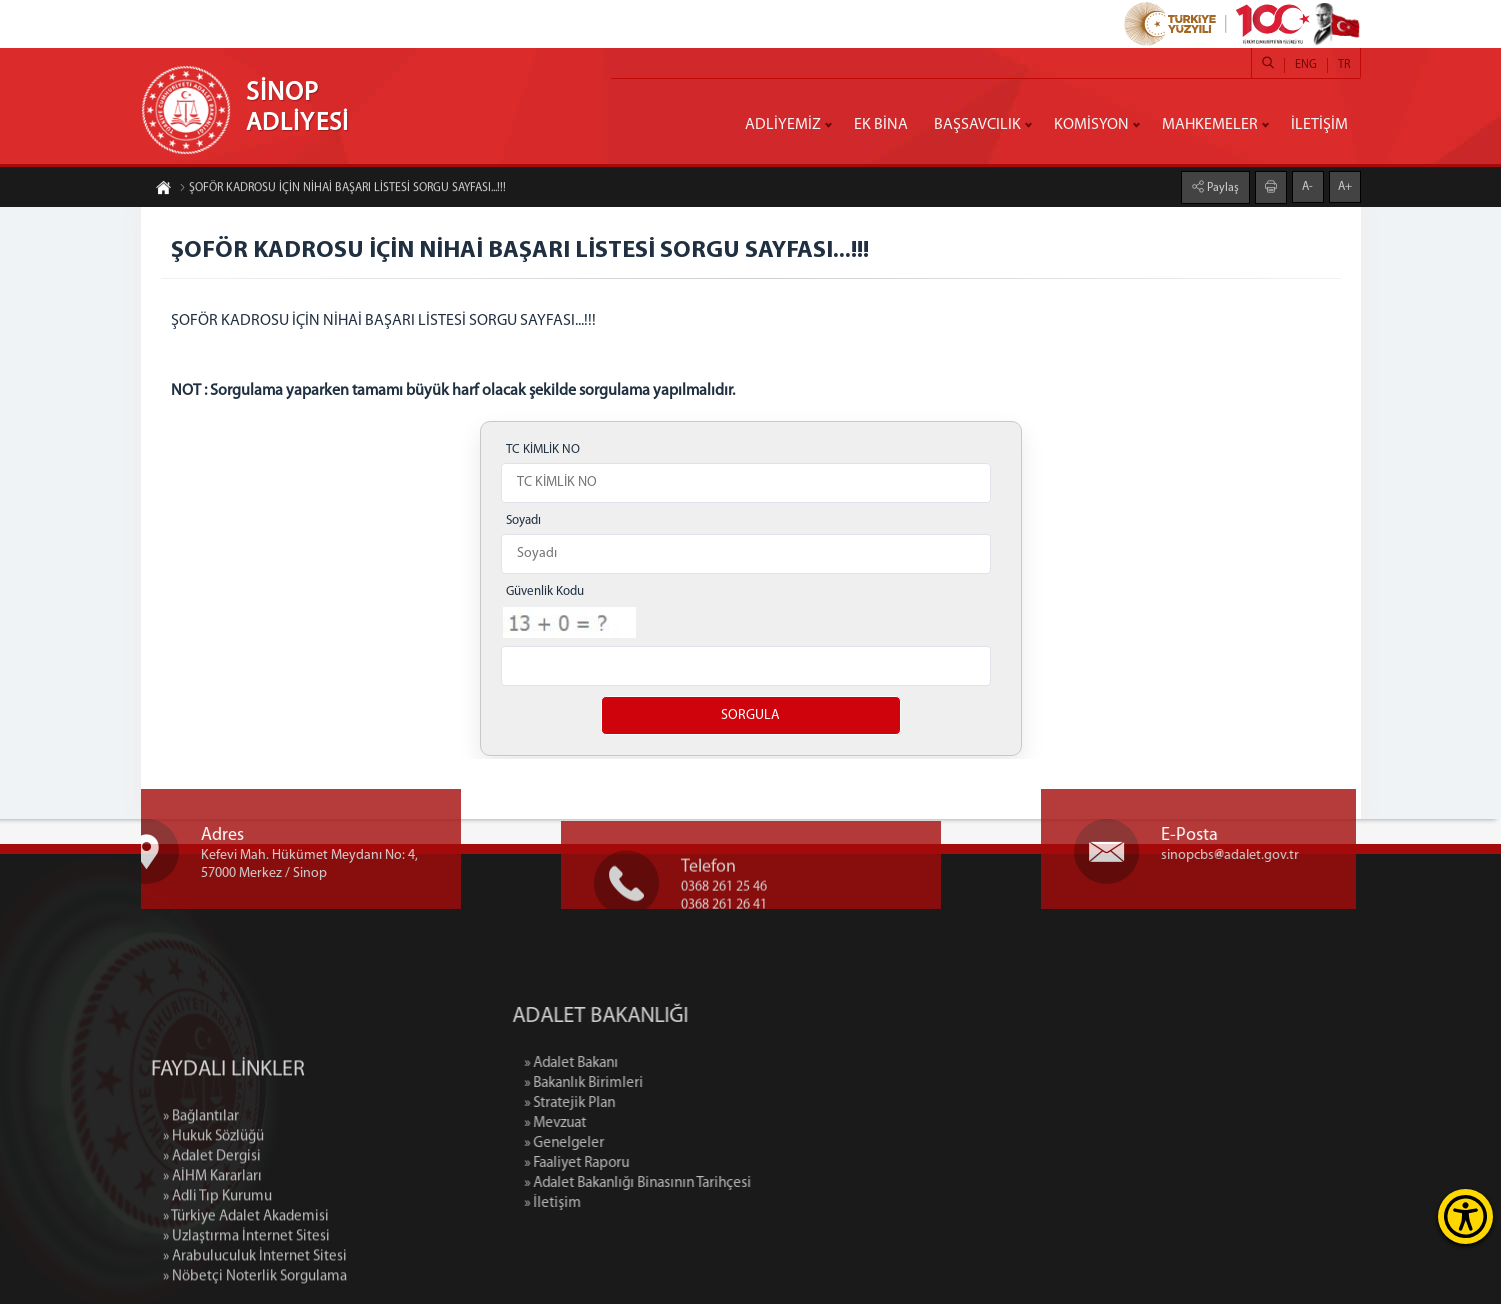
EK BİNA (881, 125)
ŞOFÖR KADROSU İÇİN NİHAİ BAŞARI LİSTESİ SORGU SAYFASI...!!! (342, 190)
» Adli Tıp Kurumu (217, 1274)
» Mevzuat (637, 1123)
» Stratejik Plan (651, 1103)
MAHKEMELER (1210, 125)
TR (1344, 65)
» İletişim (634, 1203)
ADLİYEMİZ (783, 125)
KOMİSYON (1091, 125)
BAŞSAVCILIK (977, 125)
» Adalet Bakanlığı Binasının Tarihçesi (719, 1183)
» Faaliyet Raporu (658, 1163)
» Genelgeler (646, 1143)
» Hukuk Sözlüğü (213, 1214)
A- (1307, 185)
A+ (1345, 185)
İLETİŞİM (1319, 125)
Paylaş (1221, 186)
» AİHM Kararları (212, 1254)
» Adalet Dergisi (212, 1234)
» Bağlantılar (201, 1194)
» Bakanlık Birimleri (665, 1083)
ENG (1306, 65)
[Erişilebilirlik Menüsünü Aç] (1465, 1216)
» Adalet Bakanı (653, 1063)
